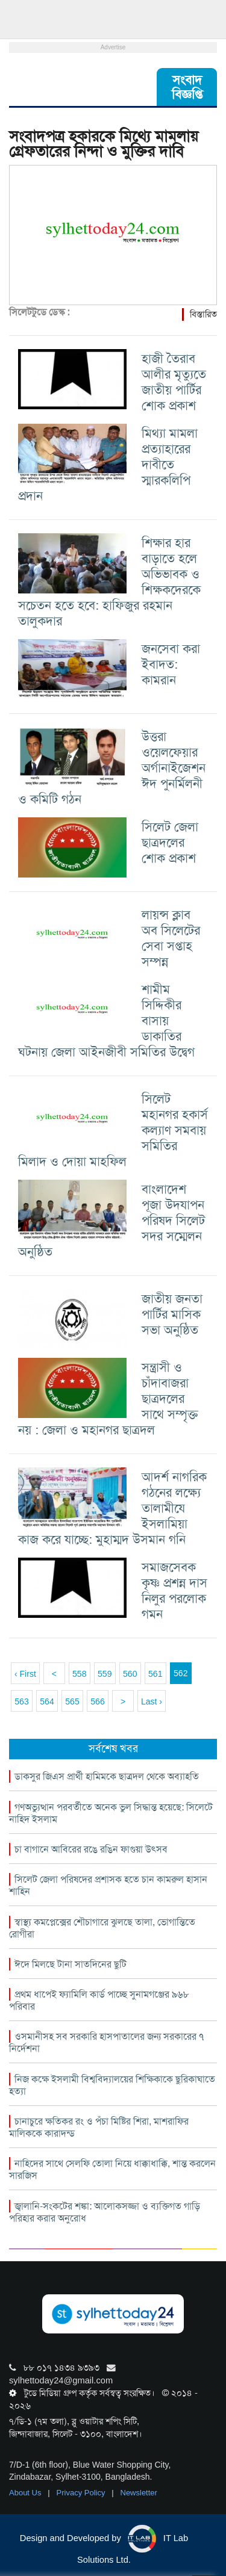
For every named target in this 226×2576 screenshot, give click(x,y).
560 (130, 1674)
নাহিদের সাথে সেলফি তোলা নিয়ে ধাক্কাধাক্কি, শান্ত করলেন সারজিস (112, 2169)
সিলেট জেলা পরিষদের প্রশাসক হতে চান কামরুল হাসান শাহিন (108, 1885)
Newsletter (139, 2492)
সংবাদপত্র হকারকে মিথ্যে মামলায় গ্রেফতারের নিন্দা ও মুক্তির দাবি (103, 143)
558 (79, 1674)
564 (47, 1701)
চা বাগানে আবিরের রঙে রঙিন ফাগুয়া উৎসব (91, 1849)
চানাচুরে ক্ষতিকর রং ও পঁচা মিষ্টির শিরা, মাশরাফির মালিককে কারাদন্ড (99, 2127)
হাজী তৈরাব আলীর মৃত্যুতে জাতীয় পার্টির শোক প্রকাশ (174, 381)
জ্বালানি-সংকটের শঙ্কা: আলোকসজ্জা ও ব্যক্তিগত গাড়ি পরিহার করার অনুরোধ (104, 2212)
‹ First (25, 1674)
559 (104, 1674)
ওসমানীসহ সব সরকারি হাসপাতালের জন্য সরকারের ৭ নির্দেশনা (106, 2042)
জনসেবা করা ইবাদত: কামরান (171, 664)
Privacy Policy (82, 2492)
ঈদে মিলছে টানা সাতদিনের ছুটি (70, 1964)
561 (155, 1674)
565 (72, 1701)
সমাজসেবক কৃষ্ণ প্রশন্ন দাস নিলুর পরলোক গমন (174, 1590)
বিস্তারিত (203, 314)
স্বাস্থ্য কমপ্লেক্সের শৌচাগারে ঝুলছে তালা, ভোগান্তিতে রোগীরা (102, 1928)
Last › (151, 1701)
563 (21, 1701)
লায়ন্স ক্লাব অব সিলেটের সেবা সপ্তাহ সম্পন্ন (171, 938)
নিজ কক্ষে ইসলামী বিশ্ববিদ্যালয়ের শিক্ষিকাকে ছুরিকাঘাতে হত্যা (112, 2085)
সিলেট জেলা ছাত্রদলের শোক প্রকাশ (170, 842)
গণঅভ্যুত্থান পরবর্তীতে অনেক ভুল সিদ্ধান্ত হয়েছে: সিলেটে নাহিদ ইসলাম (111, 1813)
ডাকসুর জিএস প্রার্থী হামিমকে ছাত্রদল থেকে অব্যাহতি (106, 1776)
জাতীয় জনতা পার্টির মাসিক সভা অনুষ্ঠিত (172, 1314)
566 (97, 1701)
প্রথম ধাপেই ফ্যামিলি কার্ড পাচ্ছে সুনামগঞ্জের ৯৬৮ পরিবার (99, 2000)
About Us (26, 2492)
